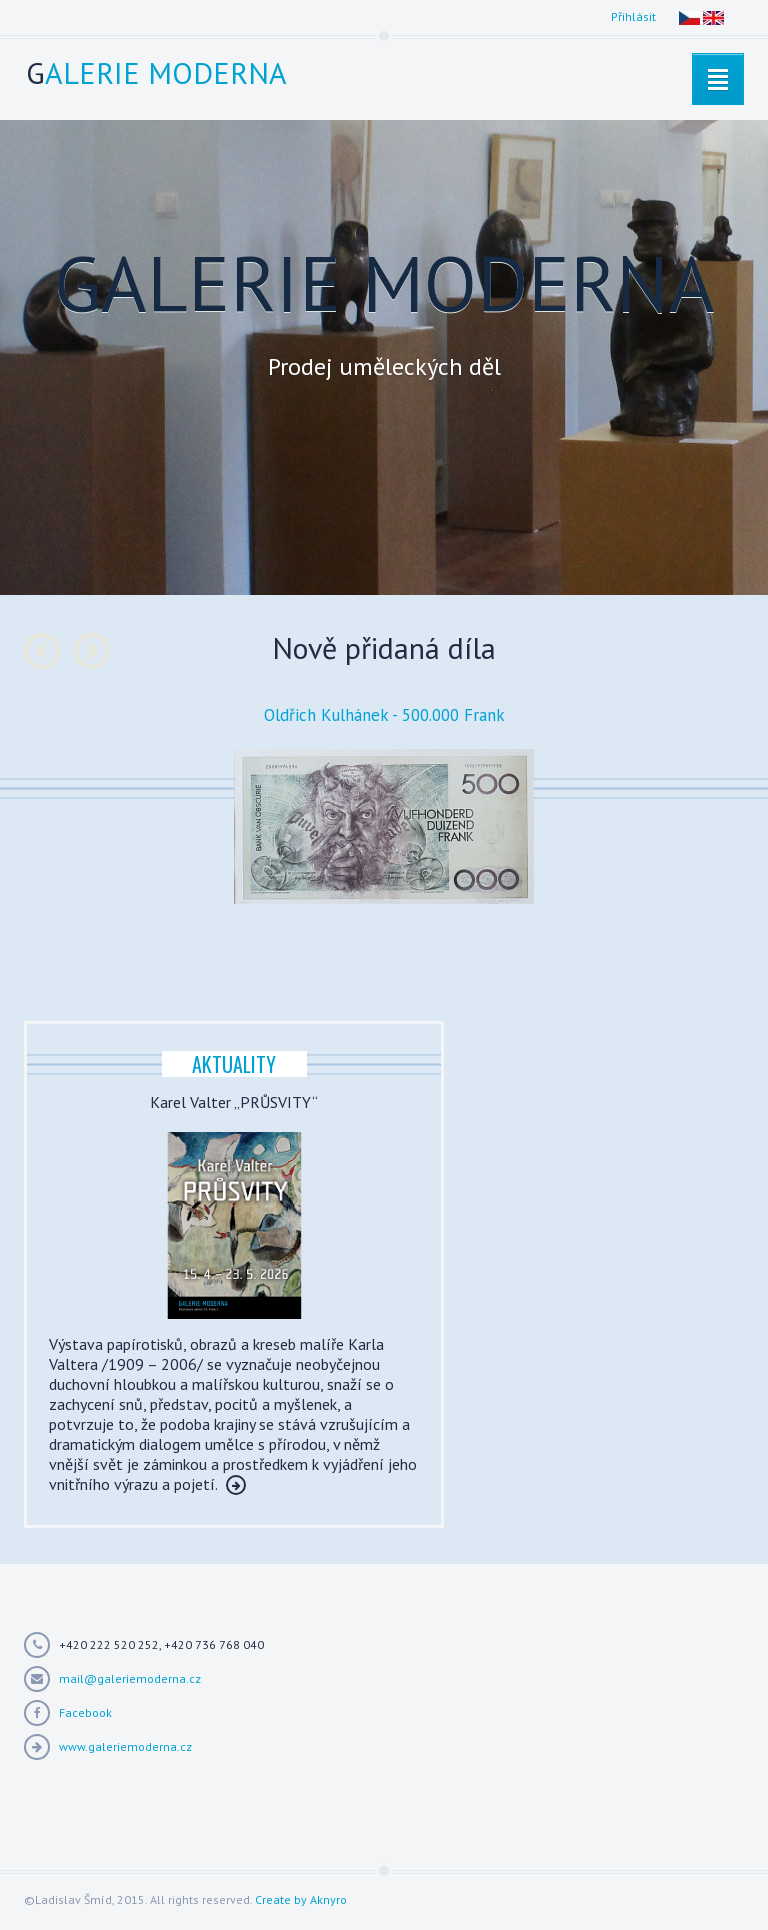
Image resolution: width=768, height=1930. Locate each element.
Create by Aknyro (301, 1899)
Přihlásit (633, 16)
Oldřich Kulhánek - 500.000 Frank (384, 715)
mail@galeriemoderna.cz (130, 1678)
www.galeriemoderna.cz (125, 1746)
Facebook (85, 1712)
